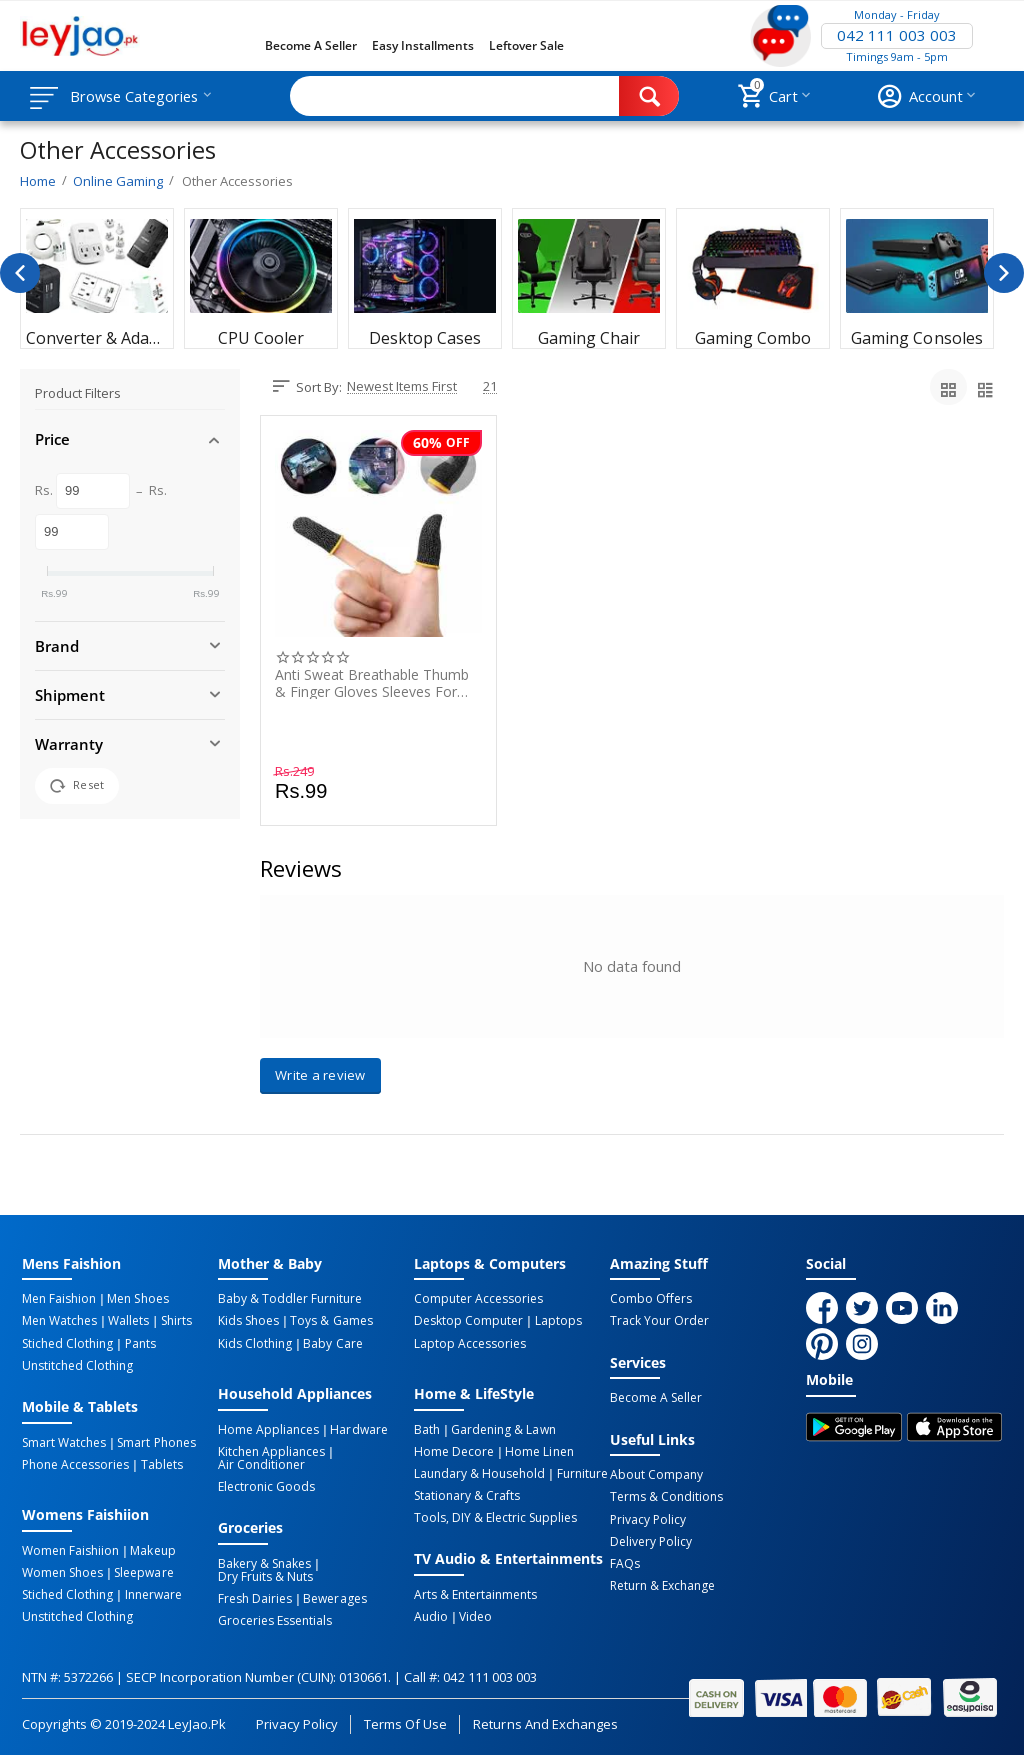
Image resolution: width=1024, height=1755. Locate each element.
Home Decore (454, 1451)
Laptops (557, 1321)
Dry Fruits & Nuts (265, 1576)
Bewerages (334, 1598)
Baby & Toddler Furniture (290, 1299)
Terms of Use (405, 1722)
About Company (656, 1475)
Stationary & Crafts (467, 1495)
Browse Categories (137, 96)
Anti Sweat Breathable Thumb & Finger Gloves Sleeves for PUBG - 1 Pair (372, 683)
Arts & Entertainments (475, 1594)
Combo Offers (651, 1299)
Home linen (539, 1451)
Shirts (174, 1321)
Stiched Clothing (67, 1343)
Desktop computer (468, 1321)
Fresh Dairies (255, 1598)
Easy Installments (423, 45)
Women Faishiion (70, 1550)
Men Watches (59, 1321)
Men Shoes (137, 1299)
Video (475, 1616)
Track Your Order (659, 1321)
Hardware (358, 1429)
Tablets (161, 1464)
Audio (431, 1616)
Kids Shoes (248, 1321)
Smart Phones (156, 1442)
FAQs (625, 1563)
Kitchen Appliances (271, 1451)
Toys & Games (331, 1321)
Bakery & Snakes (264, 1563)
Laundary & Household (479, 1473)
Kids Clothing (255, 1343)
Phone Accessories (75, 1464)
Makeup (152, 1550)
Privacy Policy (648, 1519)
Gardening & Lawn (503, 1429)
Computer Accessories (478, 1299)
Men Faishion (59, 1299)
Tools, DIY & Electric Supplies (495, 1517)
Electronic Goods (266, 1486)
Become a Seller (311, 45)
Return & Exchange (662, 1585)
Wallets (128, 1321)
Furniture (581, 1473)
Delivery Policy (651, 1541)
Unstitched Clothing (77, 1365)
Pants (139, 1343)
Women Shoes (62, 1572)
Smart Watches (64, 1442)
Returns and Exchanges (545, 1722)
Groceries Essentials (275, 1620)
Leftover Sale (526, 45)
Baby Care (332, 1343)
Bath (427, 1429)
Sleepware (143, 1572)
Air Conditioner (261, 1464)
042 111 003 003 (897, 36)
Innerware (152, 1594)
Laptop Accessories (470, 1343)
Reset (77, 786)
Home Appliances (268, 1429)
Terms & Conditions (666, 1497)
